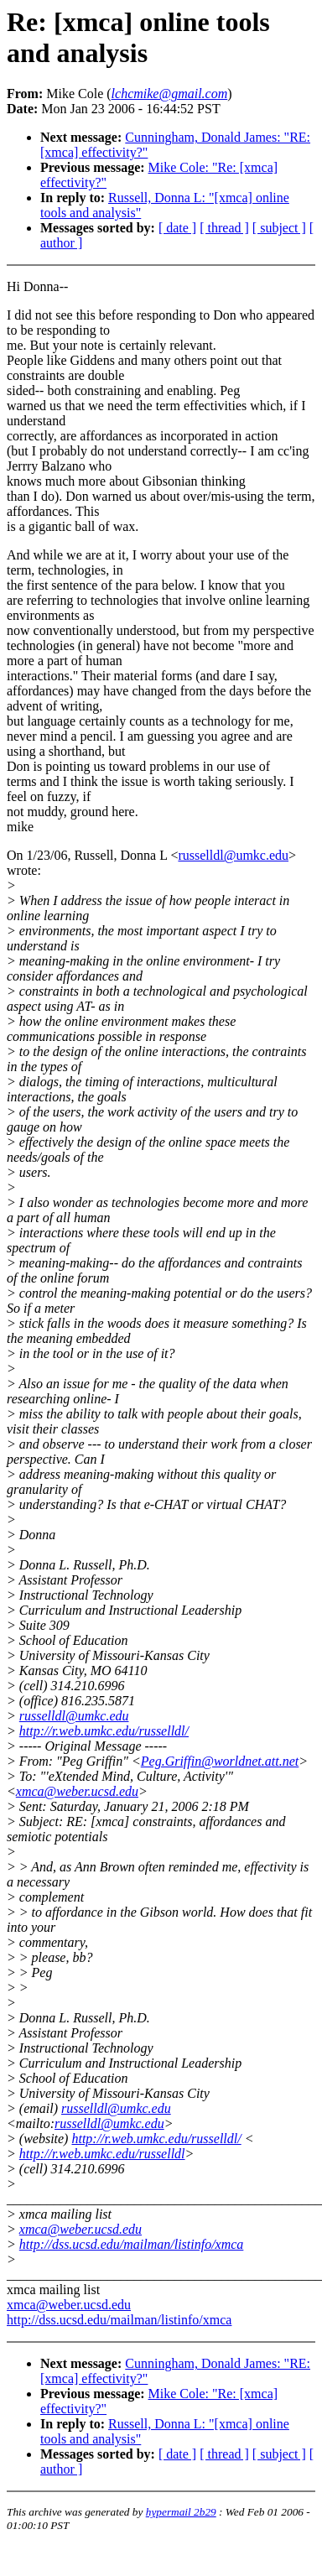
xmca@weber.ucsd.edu (77, 1791)
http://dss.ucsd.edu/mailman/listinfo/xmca (131, 2244)
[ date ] (177, 228)
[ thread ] (224, 228)
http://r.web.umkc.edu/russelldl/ (104, 1731)
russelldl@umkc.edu (233, 855)
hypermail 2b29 (181, 2512)
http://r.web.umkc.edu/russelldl (102, 2154)
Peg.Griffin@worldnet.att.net (220, 1761)
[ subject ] (279, 228)
